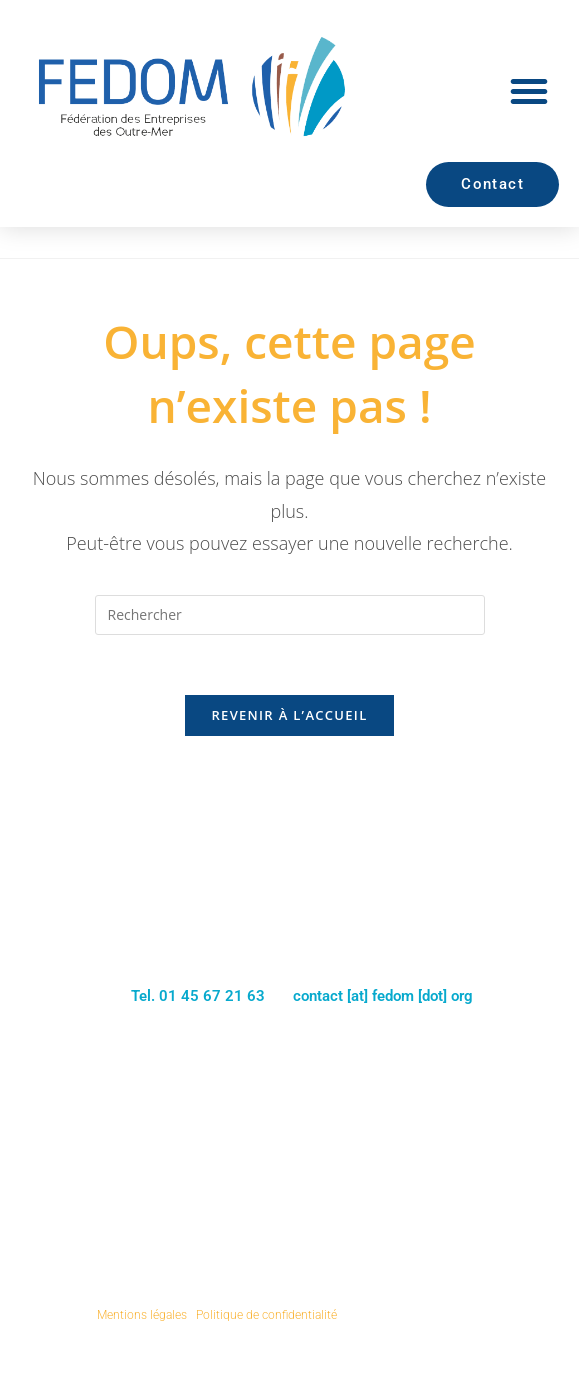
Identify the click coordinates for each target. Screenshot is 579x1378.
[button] (529, 91)
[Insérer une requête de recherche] (290, 615)
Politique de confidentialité (266, 1315)
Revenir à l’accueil (289, 716)
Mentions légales (142, 1315)
